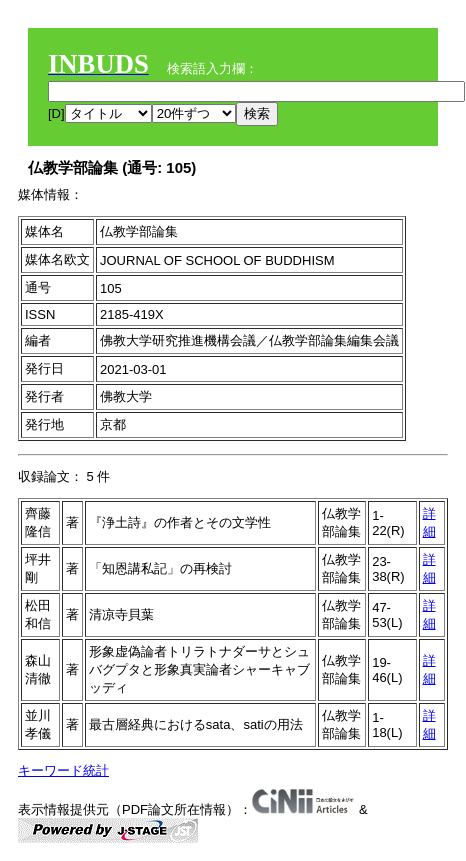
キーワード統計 (63, 770)
